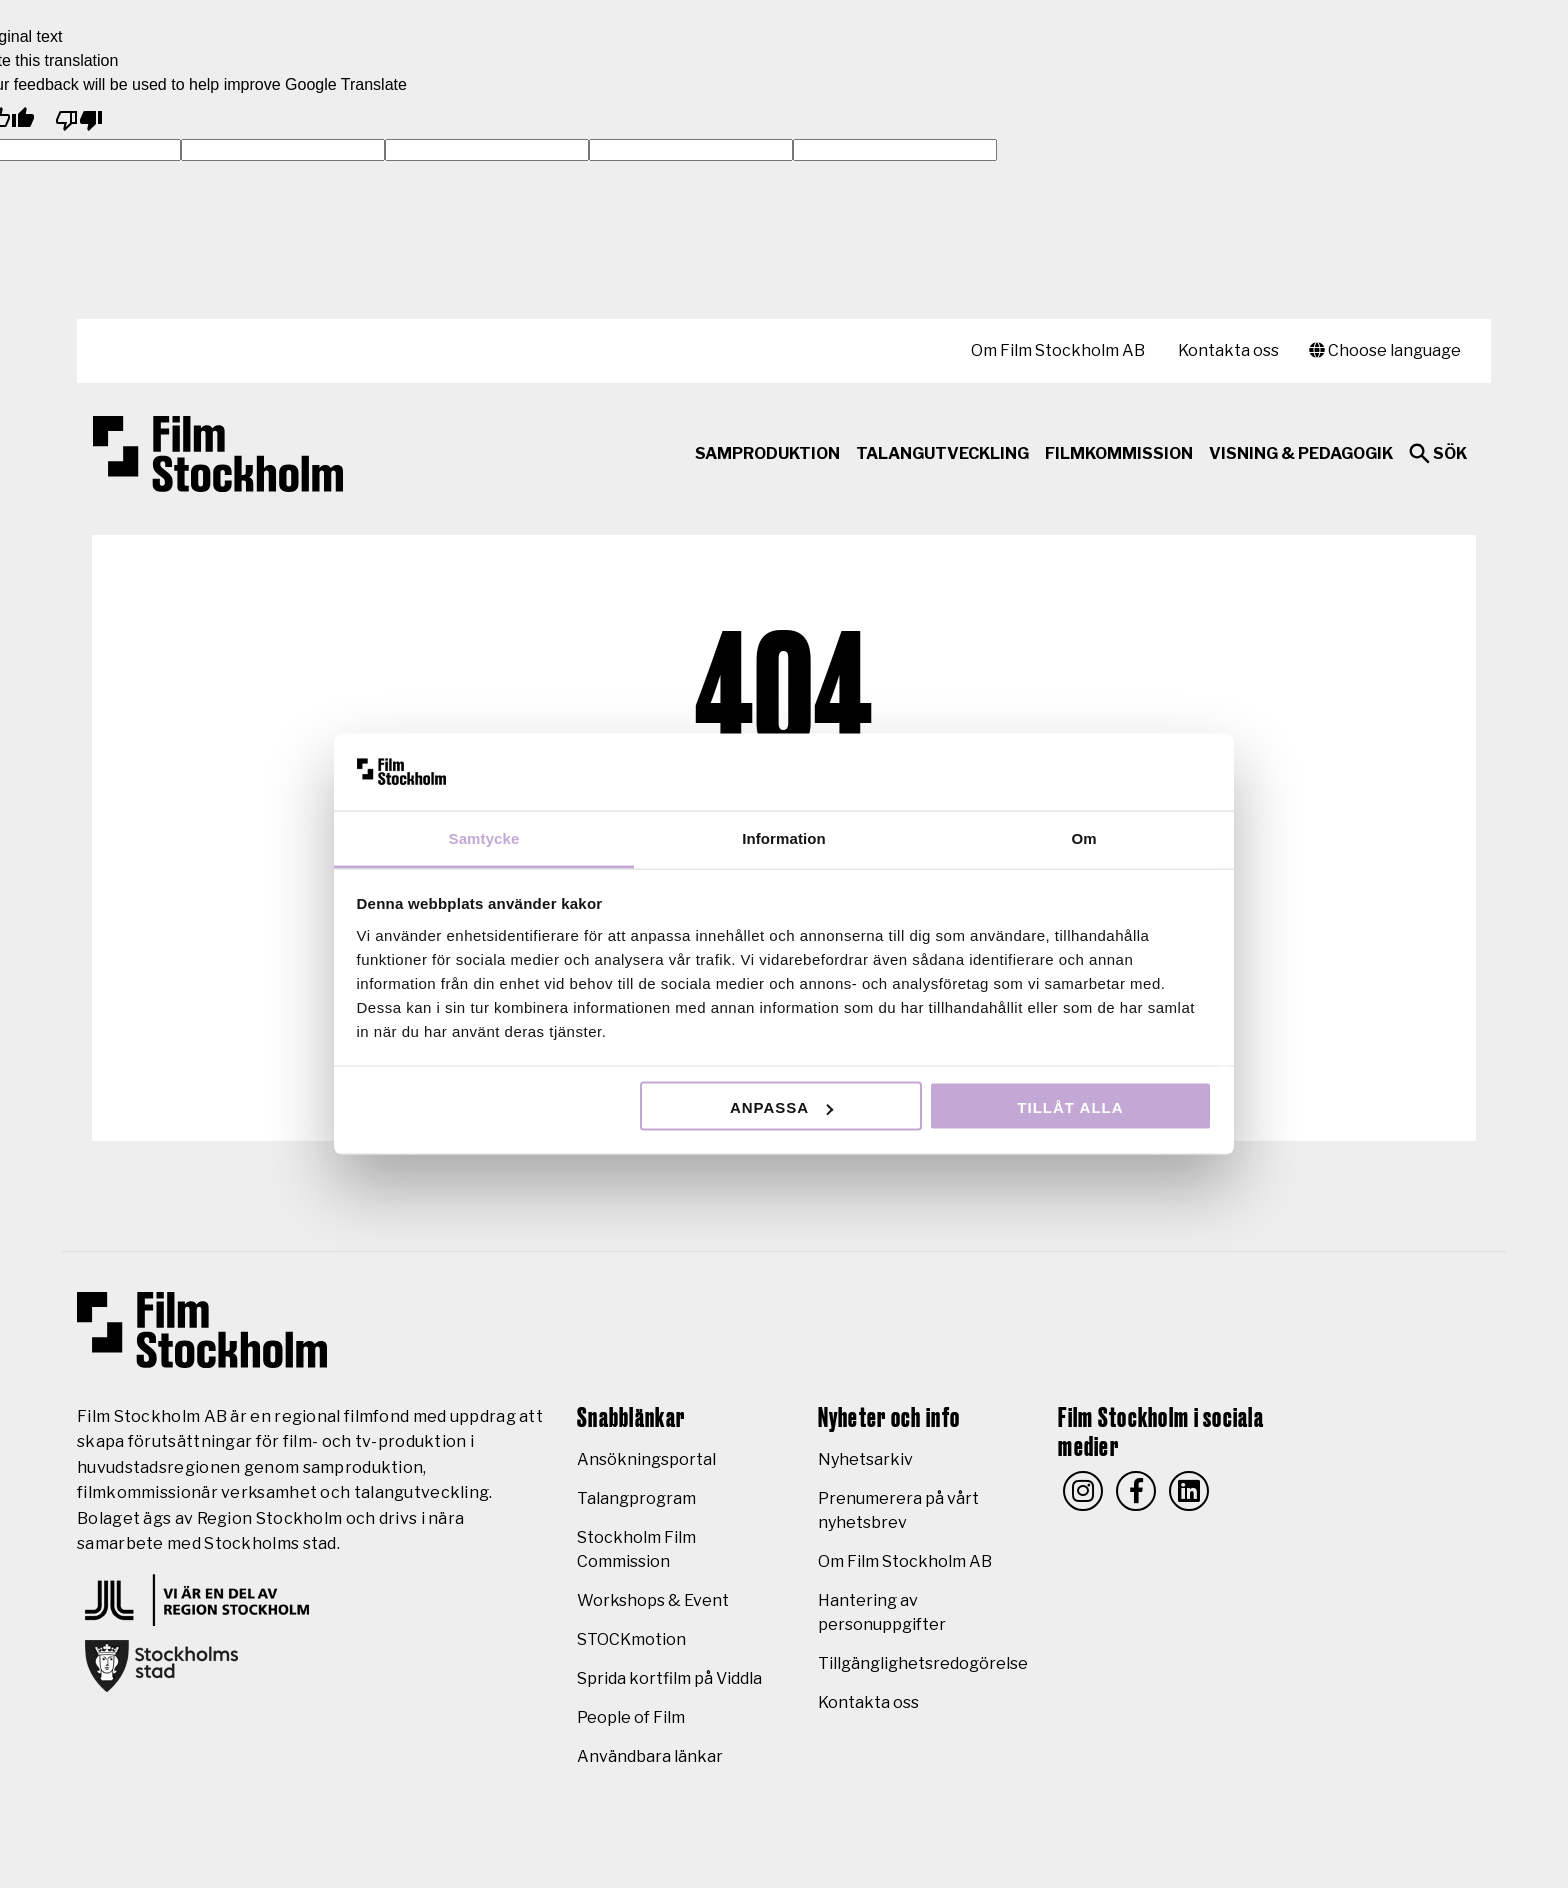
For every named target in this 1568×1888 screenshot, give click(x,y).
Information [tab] (784, 837)
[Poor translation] (79, 117)
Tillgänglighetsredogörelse (923, 1663)
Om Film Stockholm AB (1058, 350)
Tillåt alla (1070, 1107)
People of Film (631, 1717)
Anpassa (781, 1107)
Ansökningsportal (646, 1459)
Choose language (1385, 350)
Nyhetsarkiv (865, 1459)
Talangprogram (636, 1498)
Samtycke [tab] (484, 837)
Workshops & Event (653, 1600)
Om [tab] (1083, 837)
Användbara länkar (650, 1756)
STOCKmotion (631, 1639)
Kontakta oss (1228, 350)
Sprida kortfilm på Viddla (669, 1678)
